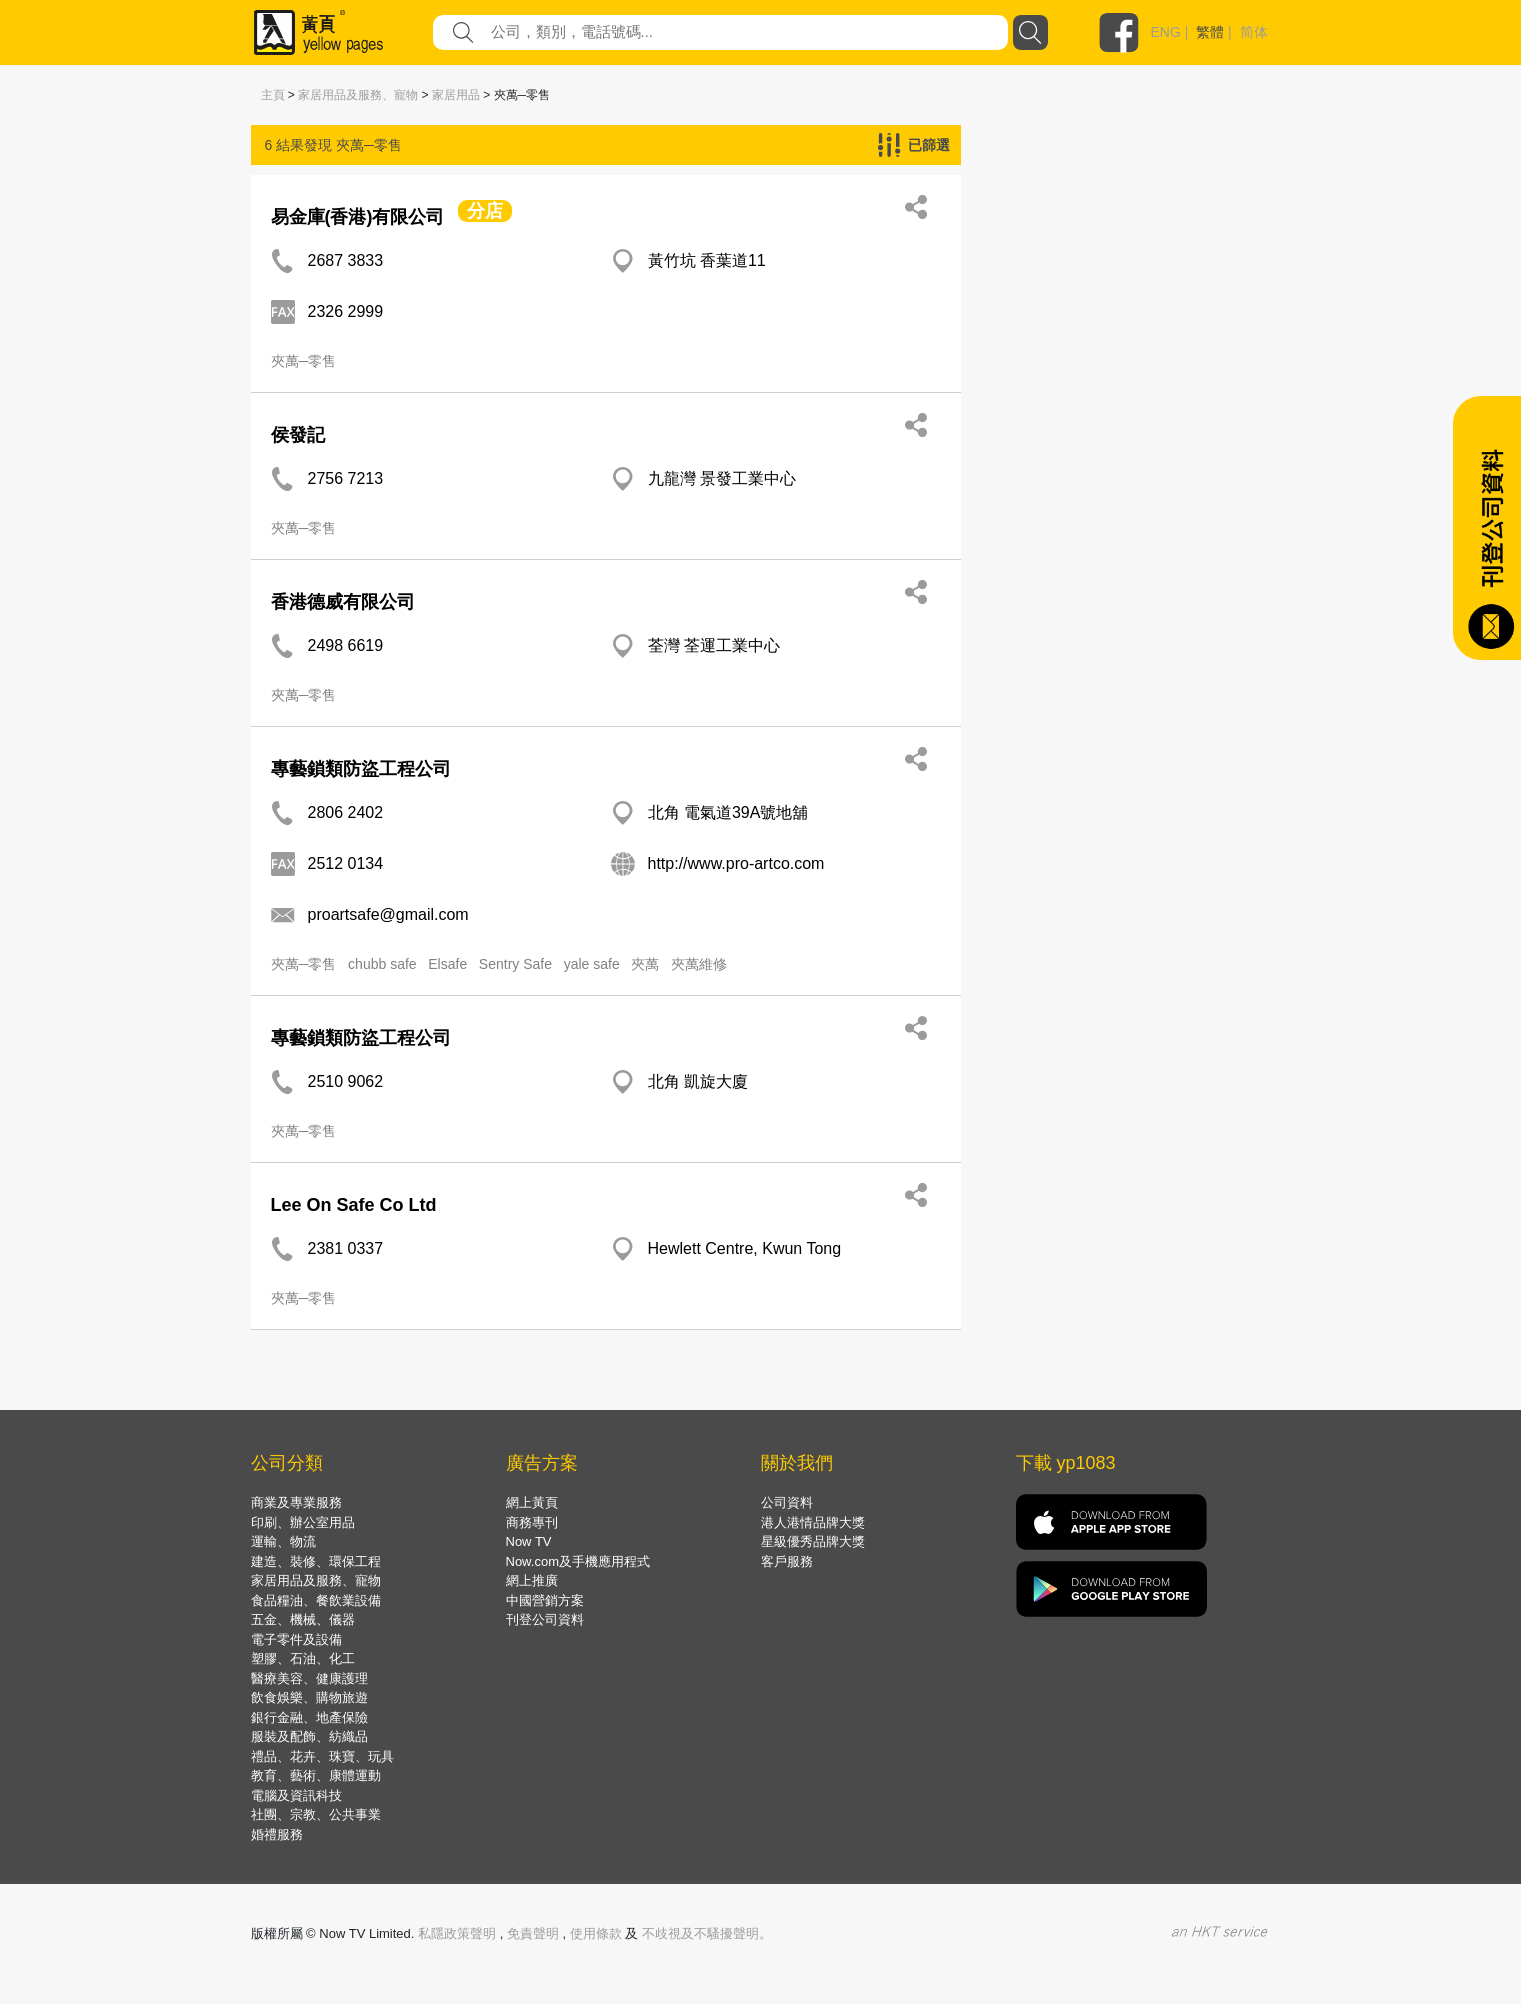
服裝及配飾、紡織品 (309, 1736)
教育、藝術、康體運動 (316, 1775)
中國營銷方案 (545, 1600)
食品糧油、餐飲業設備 (316, 1600)
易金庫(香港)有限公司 (358, 217)
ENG (1166, 32)
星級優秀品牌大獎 (813, 1541)
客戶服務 (787, 1561)
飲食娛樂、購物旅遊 (309, 1697)
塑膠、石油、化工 (303, 1658)
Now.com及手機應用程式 (578, 1561)
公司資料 (787, 1502)
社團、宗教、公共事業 (316, 1814)
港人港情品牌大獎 (813, 1522)
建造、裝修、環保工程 (316, 1561)
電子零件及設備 (296, 1639)
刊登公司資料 (545, 1619)
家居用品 (456, 95)
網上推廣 (532, 1580)
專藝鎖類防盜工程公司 (361, 769)
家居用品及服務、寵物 (358, 95)
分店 (485, 211)
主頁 (273, 95)
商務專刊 (532, 1522)
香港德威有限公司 (343, 602)
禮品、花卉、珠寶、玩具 (322, 1756)
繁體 (1210, 32)
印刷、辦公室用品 (303, 1522)
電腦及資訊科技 (296, 1795)
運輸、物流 (283, 1541)
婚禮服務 (277, 1834)
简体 (1254, 32)
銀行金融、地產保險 (309, 1717)
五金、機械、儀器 (303, 1619)
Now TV (529, 1541)
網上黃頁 (532, 1502)
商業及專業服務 (296, 1502)
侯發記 (298, 435)
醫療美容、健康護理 (309, 1678)
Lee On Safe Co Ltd (354, 1205)
